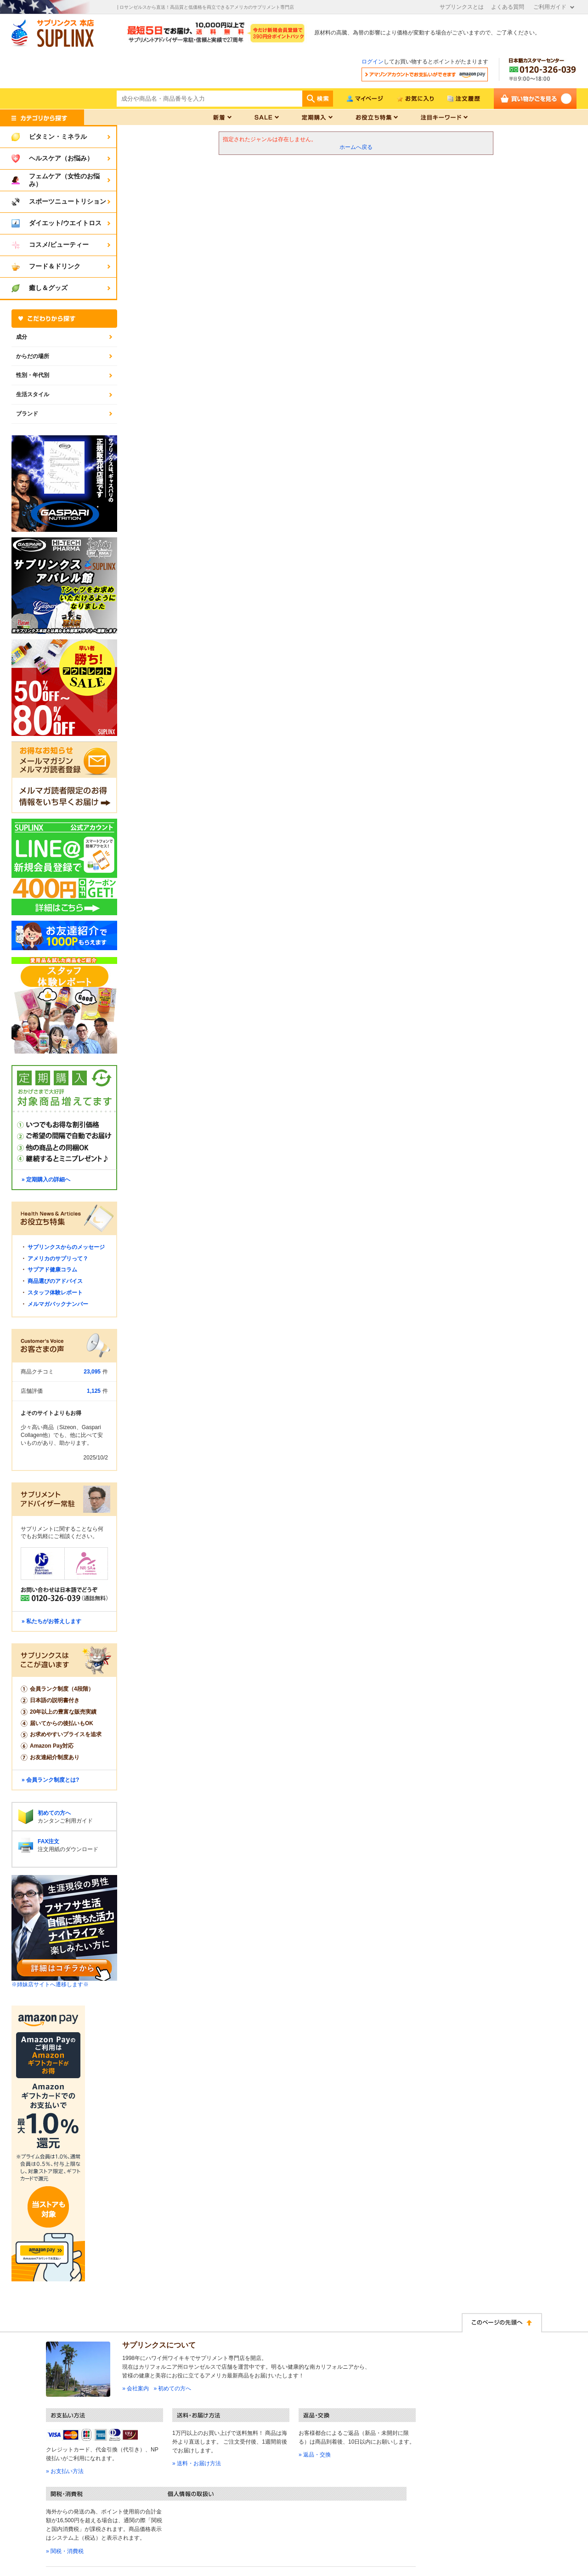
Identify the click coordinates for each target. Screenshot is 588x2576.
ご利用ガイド (549, 7)
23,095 (92, 1371)
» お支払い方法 (65, 2471)
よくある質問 (507, 7)
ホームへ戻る (356, 147)
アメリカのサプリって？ (58, 1258)
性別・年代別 (32, 375)
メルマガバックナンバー (58, 1304)
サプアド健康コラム (52, 1269)
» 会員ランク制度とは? (50, 1780)
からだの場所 (32, 356)
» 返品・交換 (315, 2454)
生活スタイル (32, 394)
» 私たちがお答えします (51, 1621)
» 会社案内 (135, 2388)
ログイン (373, 61)
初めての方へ (54, 1813)
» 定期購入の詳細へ (46, 1179)
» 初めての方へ (172, 2388)
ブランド (27, 413)
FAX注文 (48, 1841)
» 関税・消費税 (65, 2551)
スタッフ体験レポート (55, 1292)
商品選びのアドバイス (55, 1281)
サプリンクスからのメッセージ (66, 1247)
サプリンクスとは (462, 7)
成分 (21, 337)
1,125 (94, 1391)
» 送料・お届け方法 (196, 2463)
